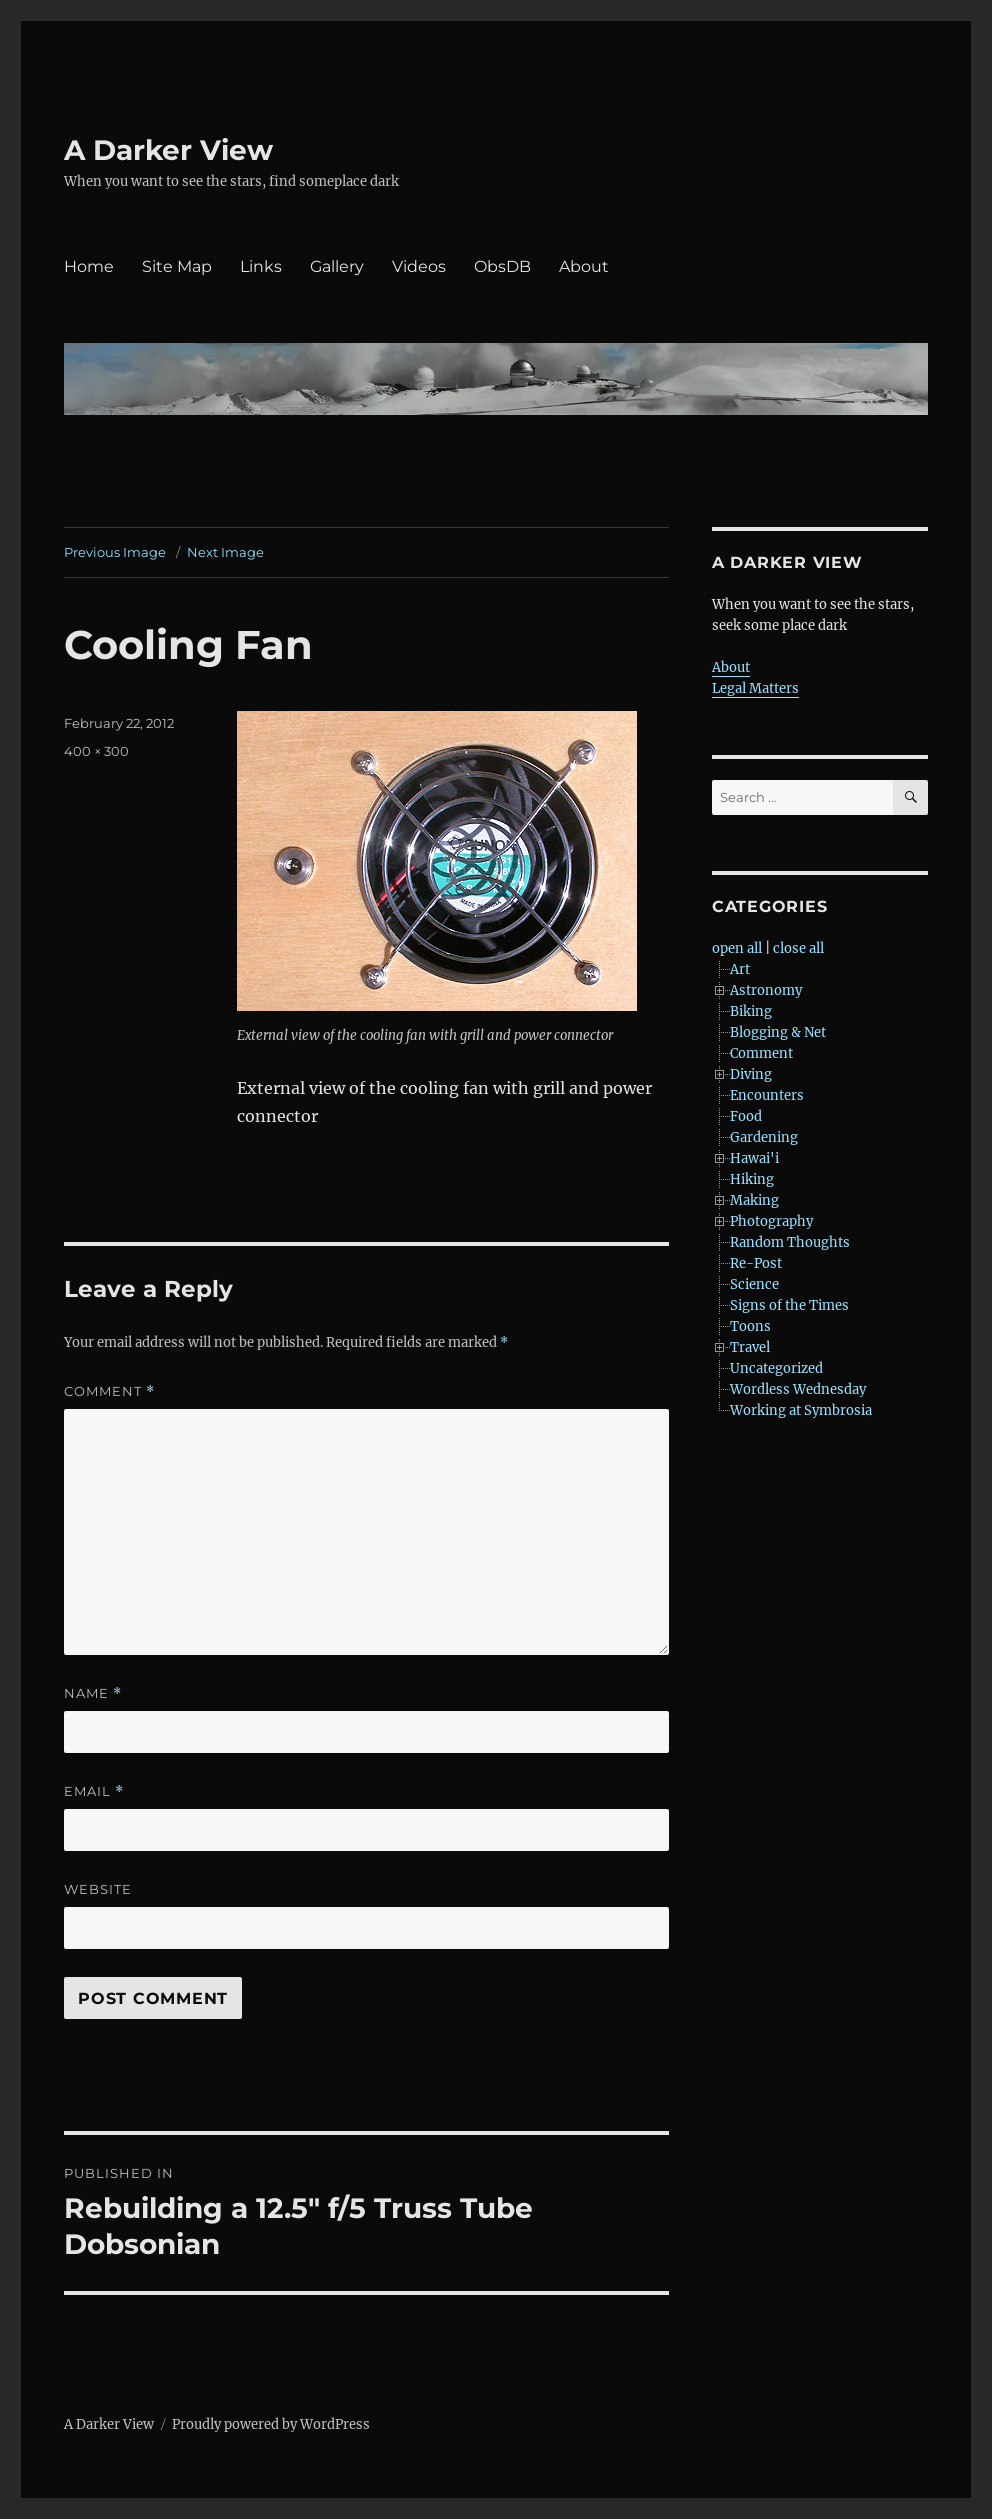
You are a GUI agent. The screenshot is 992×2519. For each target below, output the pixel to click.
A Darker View (168, 150)
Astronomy (766, 990)
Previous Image (115, 552)
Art (740, 969)
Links (261, 266)
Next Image (225, 552)
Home (89, 266)
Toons (750, 1326)
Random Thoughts (790, 1242)
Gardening (764, 1137)
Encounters (767, 1095)
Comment (109, 1391)
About (584, 266)
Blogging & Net (778, 1032)
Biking (751, 1011)
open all (737, 948)
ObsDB (502, 266)
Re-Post (756, 1263)
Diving (751, 1074)
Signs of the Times (789, 1305)
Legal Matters (755, 688)
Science (754, 1284)
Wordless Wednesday (798, 1389)
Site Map (177, 266)
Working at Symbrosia (801, 1410)
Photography (771, 1221)
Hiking (752, 1179)
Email (94, 1791)
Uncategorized (776, 1368)
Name (93, 1693)
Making (754, 1200)
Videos (419, 266)
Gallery (337, 266)
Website (98, 1889)
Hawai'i (754, 1158)
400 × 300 (96, 751)
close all (798, 948)
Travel (750, 1347)
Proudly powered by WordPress (271, 2424)
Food (746, 1116)
